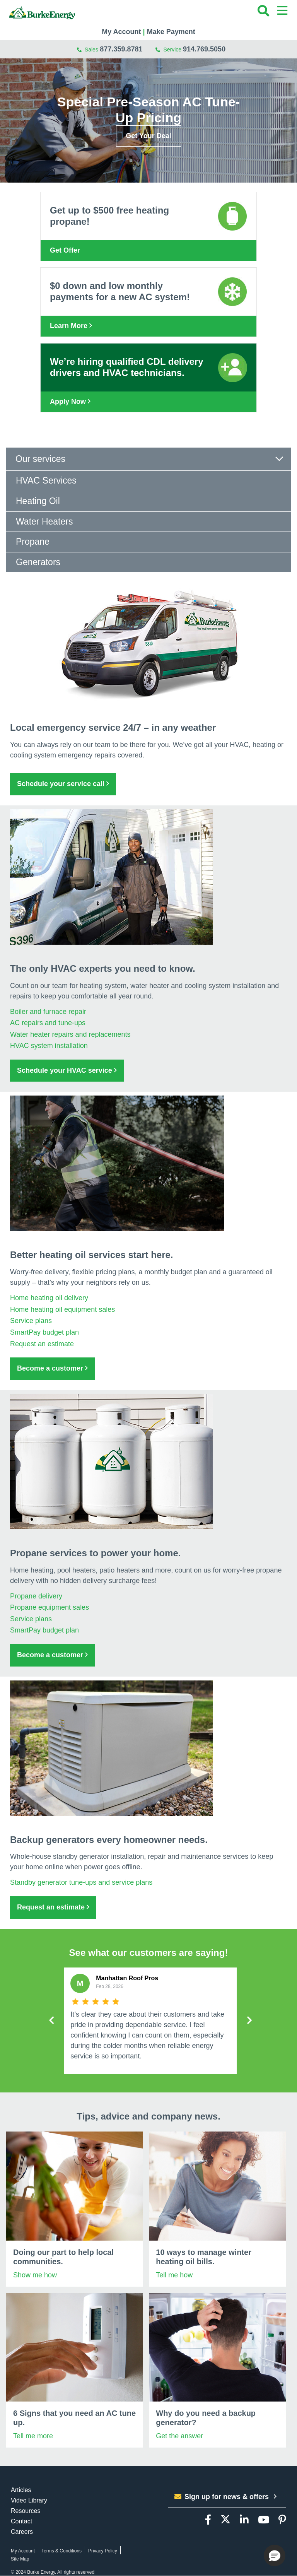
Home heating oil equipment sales (62, 1309)
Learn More (71, 326)
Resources (25, 2511)
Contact (21, 2521)
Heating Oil (38, 501)
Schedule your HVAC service (67, 1070)
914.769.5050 (204, 49)
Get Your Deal (148, 136)
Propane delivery (36, 1596)
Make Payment (171, 32)
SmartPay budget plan (44, 1332)
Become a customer (52, 1368)
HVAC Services (46, 480)
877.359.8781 (121, 49)
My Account (121, 32)
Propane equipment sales (49, 1607)
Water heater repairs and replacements (70, 1034)
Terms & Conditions (61, 2551)
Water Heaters (44, 521)
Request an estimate (42, 1344)
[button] (274, 2555)
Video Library (29, 2500)
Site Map (20, 2559)
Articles (21, 2490)
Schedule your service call (63, 784)
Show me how (35, 2275)
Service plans (31, 1321)
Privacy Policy (102, 2551)
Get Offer (65, 250)
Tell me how (174, 2275)
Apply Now (70, 401)
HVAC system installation (49, 1046)
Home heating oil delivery (49, 1298)
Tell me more (33, 2436)
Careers (22, 2531)
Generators (38, 562)
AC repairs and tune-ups (47, 1023)
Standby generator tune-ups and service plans (81, 1882)
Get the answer (179, 2436)
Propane (33, 542)
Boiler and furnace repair (48, 1011)
